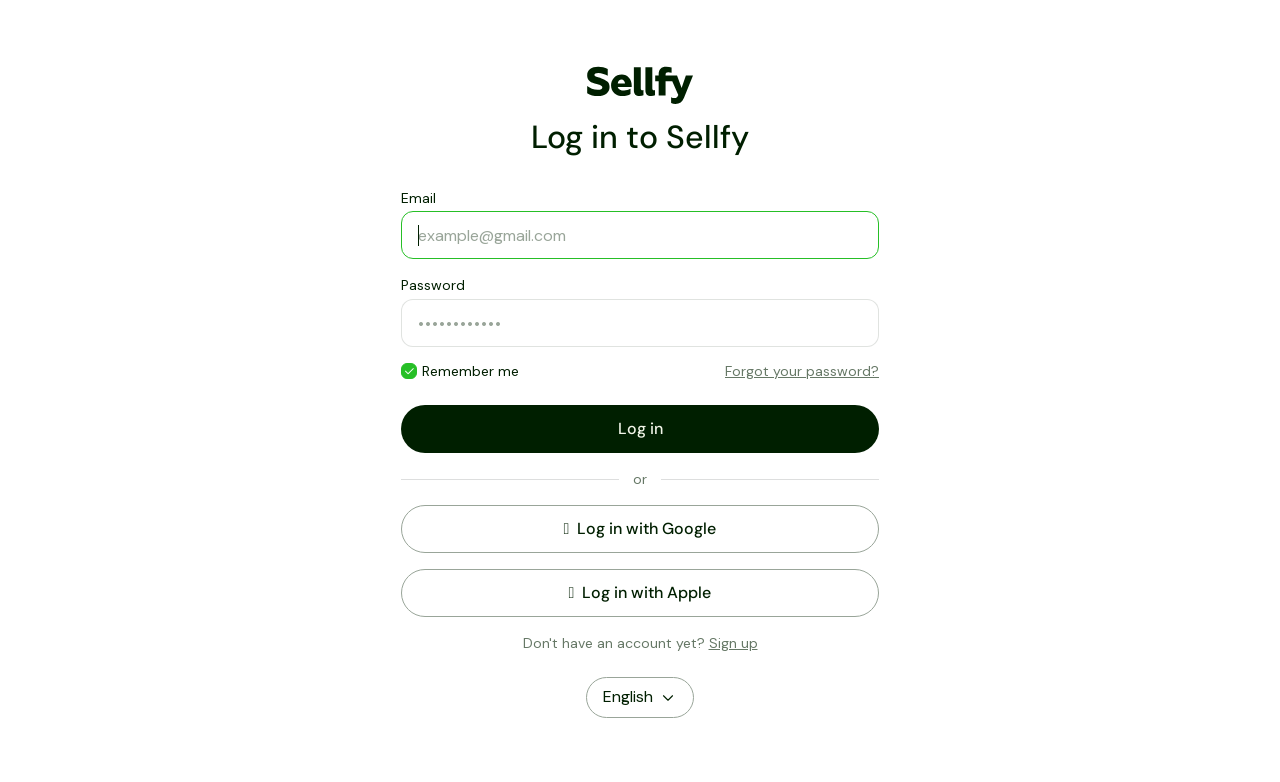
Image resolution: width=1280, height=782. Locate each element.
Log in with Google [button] (640, 528)
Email (418, 198)
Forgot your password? (802, 371)
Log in (640, 428)
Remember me (470, 371)
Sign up (733, 643)
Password (433, 285)
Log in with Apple (640, 592)
